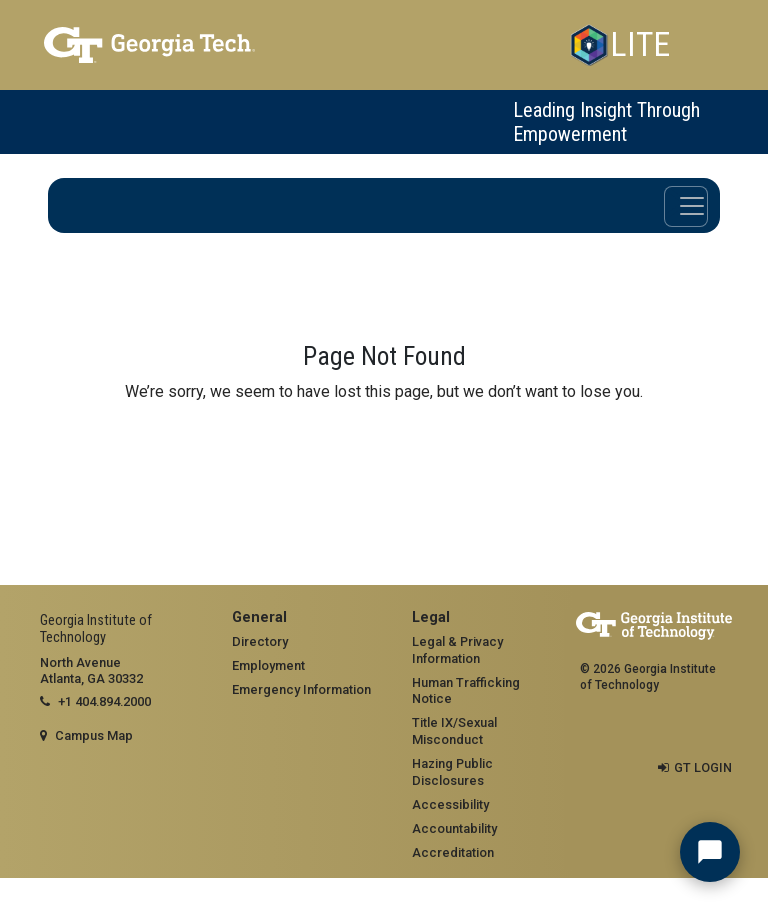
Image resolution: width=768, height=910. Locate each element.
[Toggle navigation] (686, 206)
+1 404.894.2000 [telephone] (104, 701)
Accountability (454, 828)
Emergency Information (301, 689)
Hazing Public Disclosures (452, 772)
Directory (260, 641)
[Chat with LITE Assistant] (710, 852)
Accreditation (453, 852)
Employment (268, 665)
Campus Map (94, 735)
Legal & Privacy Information (457, 650)
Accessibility (450, 804)
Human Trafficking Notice (466, 691)
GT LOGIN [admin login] (703, 767)
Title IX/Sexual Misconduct (454, 731)
